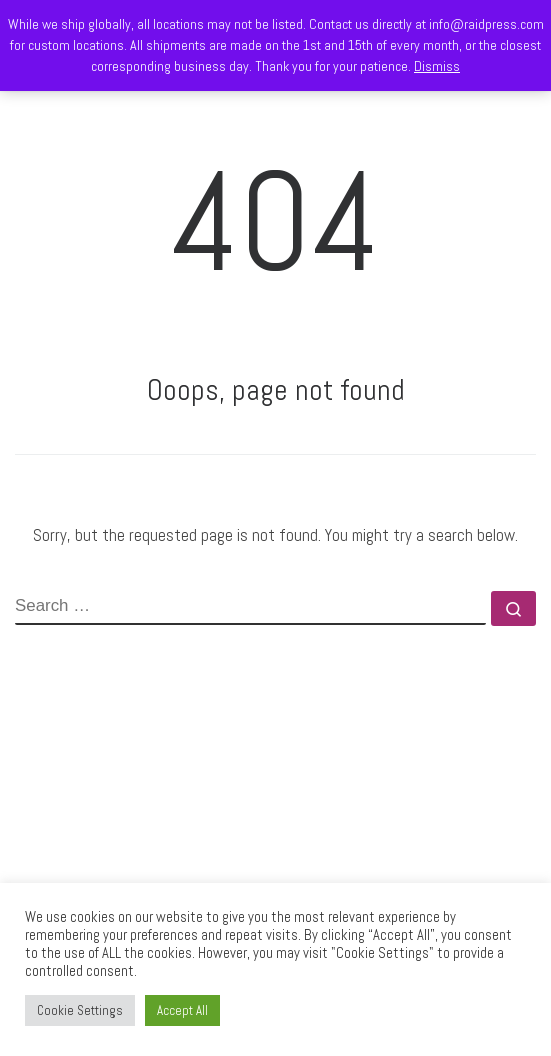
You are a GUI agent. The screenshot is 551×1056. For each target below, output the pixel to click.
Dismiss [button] (437, 66)
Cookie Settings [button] (80, 1010)
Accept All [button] (182, 1010)
